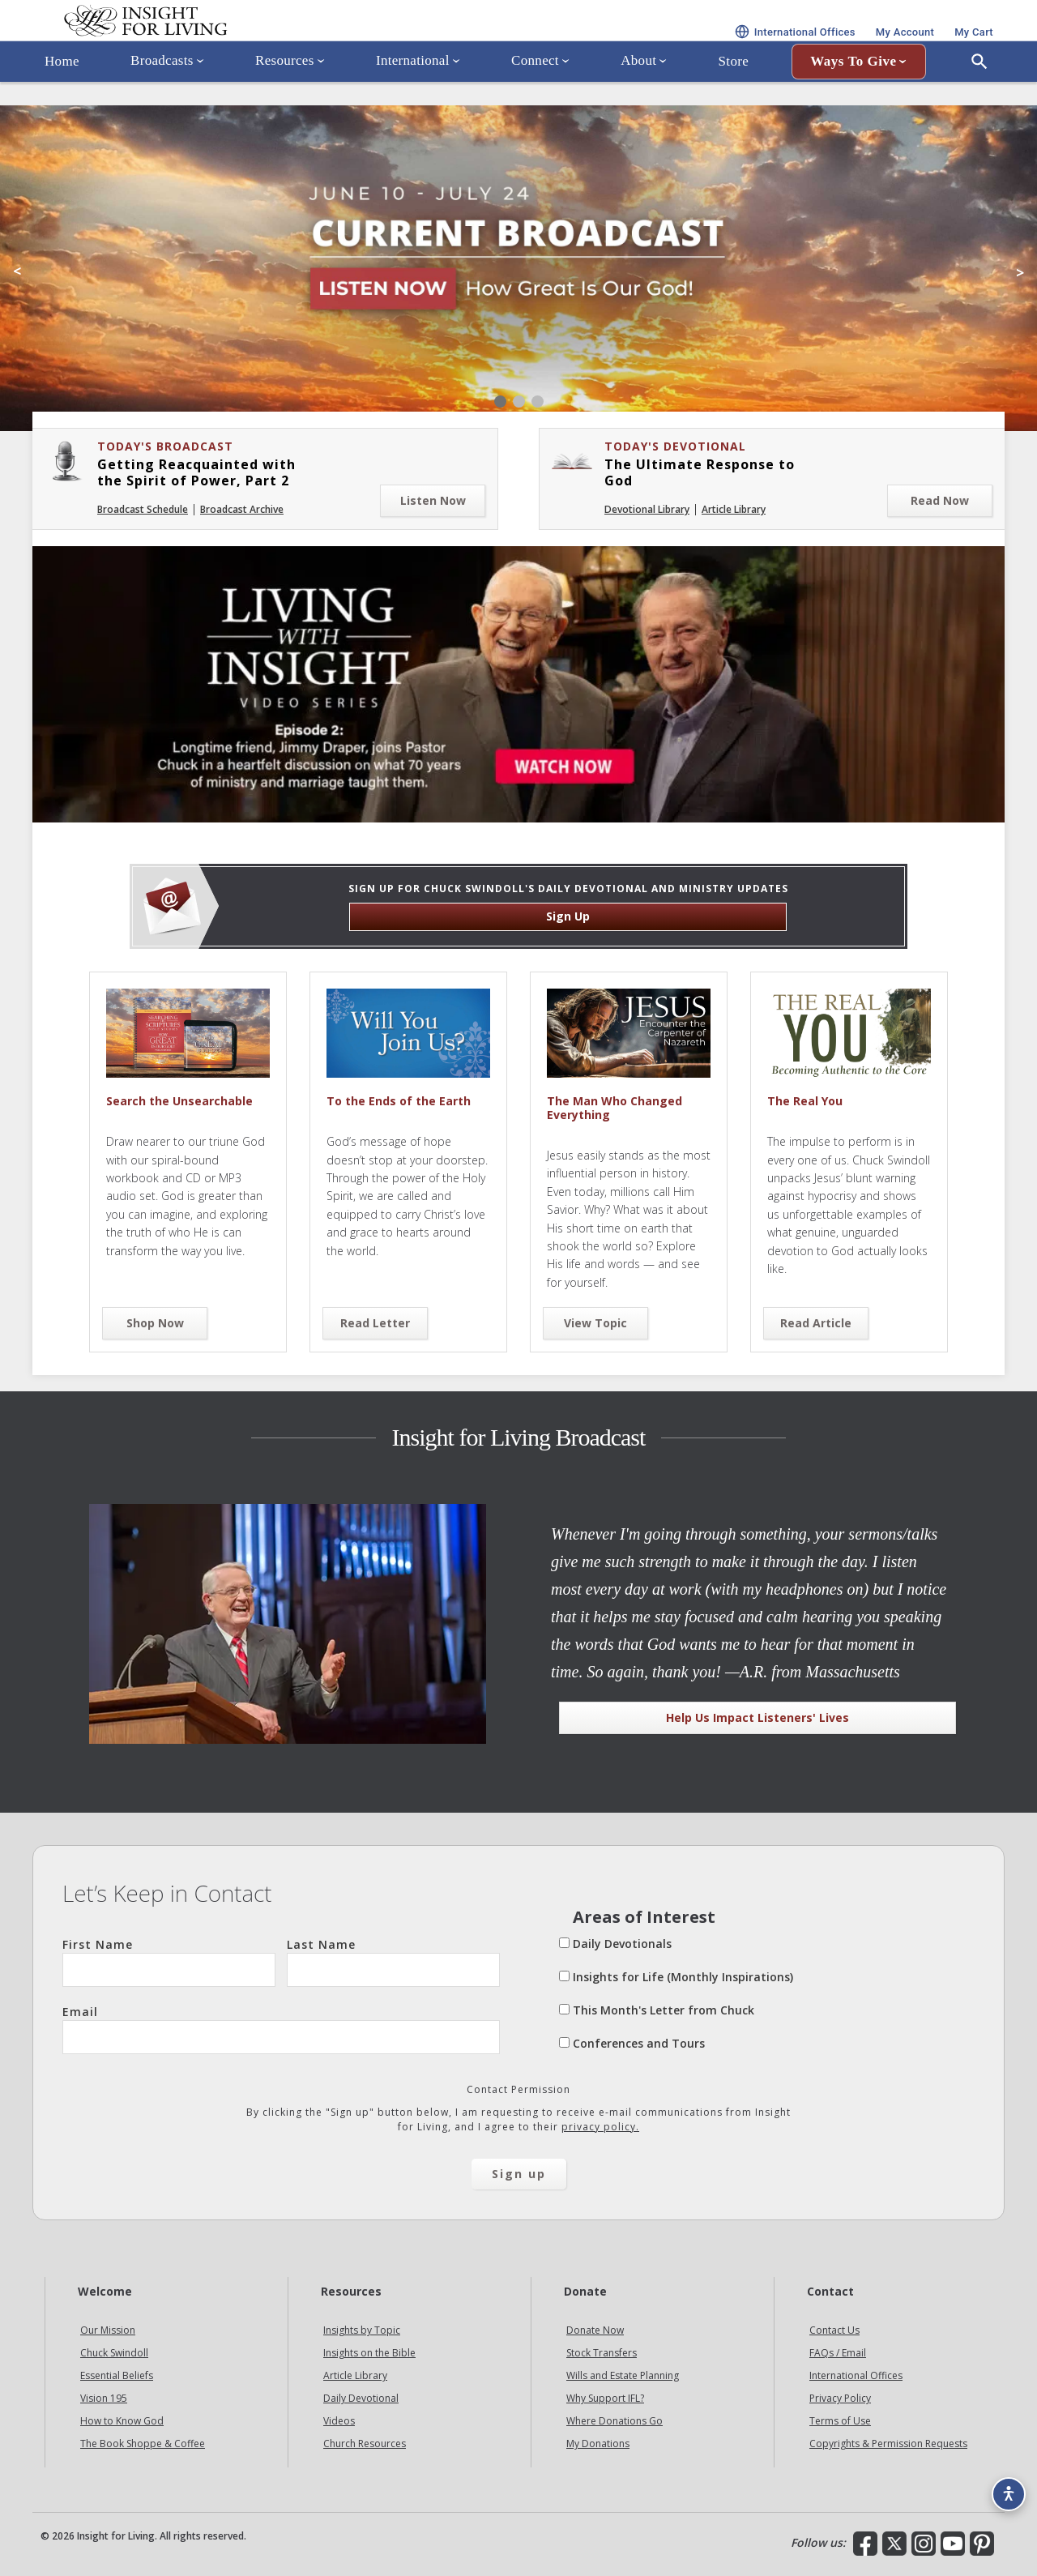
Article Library (734, 509)
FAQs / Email (837, 2353)
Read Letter (375, 1323)
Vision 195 (103, 2398)
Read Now (940, 500)
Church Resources (364, 2443)
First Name (168, 1962)
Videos (339, 2421)
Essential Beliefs (116, 2375)
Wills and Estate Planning (622, 2375)
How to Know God (122, 2421)
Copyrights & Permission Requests (888, 2443)
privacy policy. (600, 2127)
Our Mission (107, 2330)
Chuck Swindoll (114, 2353)
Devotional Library (646, 509)
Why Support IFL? (605, 2398)
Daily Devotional (361, 2398)
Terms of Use (840, 2421)
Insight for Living (226, 43)
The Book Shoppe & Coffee (142, 2443)
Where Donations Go (614, 2421)
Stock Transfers (601, 2353)
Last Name (393, 1962)
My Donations (597, 2443)
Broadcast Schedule (142, 509)
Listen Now (433, 500)
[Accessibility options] (1001, 2483)
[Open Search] (979, 107)
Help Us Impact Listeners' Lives (757, 1717)
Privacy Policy (840, 2398)
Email (281, 2029)
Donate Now (595, 2330)
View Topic (595, 1323)
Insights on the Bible (369, 2353)
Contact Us (834, 2330)
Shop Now (155, 1323)
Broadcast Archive (242, 509)
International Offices (856, 2375)
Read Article (815, 1323)
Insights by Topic (361, 2330)
